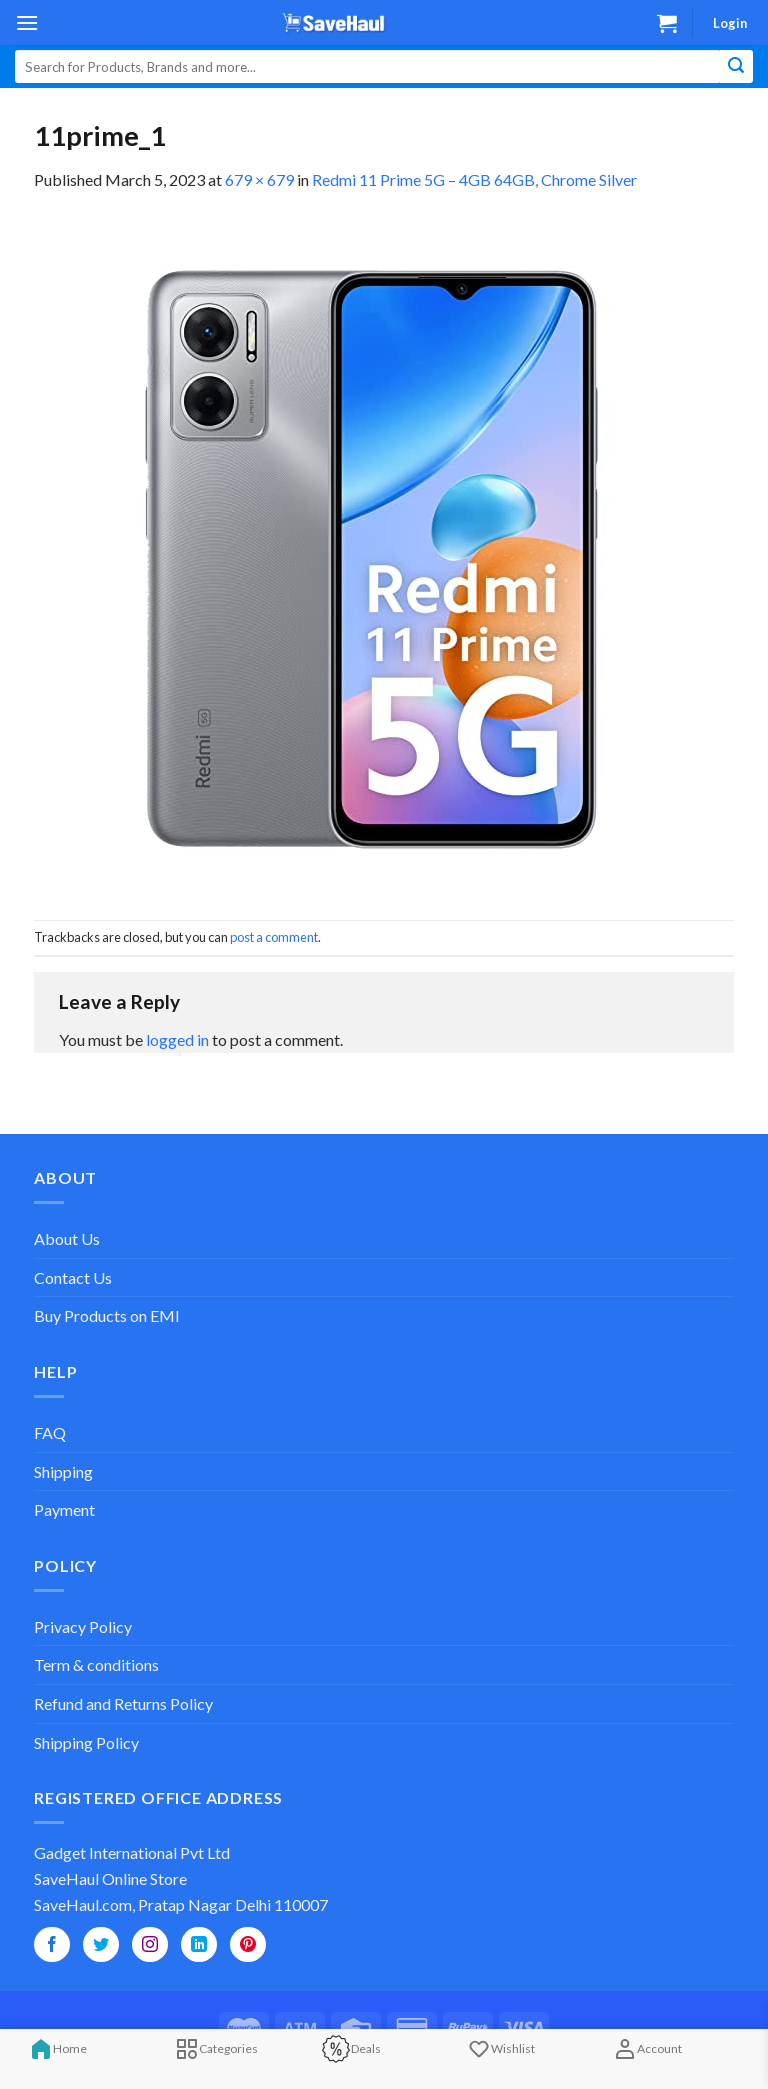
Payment (64, 1509)
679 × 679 (259, 179)
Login (730, 23)
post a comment (274, 937)
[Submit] (736, 66)
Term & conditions (96, 1664)
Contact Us (73, 1277)
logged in (177, 1039)
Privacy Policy (83, 1626)
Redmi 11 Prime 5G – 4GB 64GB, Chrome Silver (474, 179)
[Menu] (27, 22)
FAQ (50, 1432)
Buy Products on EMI (107, 1315)
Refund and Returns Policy (123, 1703)
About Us (67, 1238)
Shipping (63, 1471)
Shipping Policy (86, 1742)
